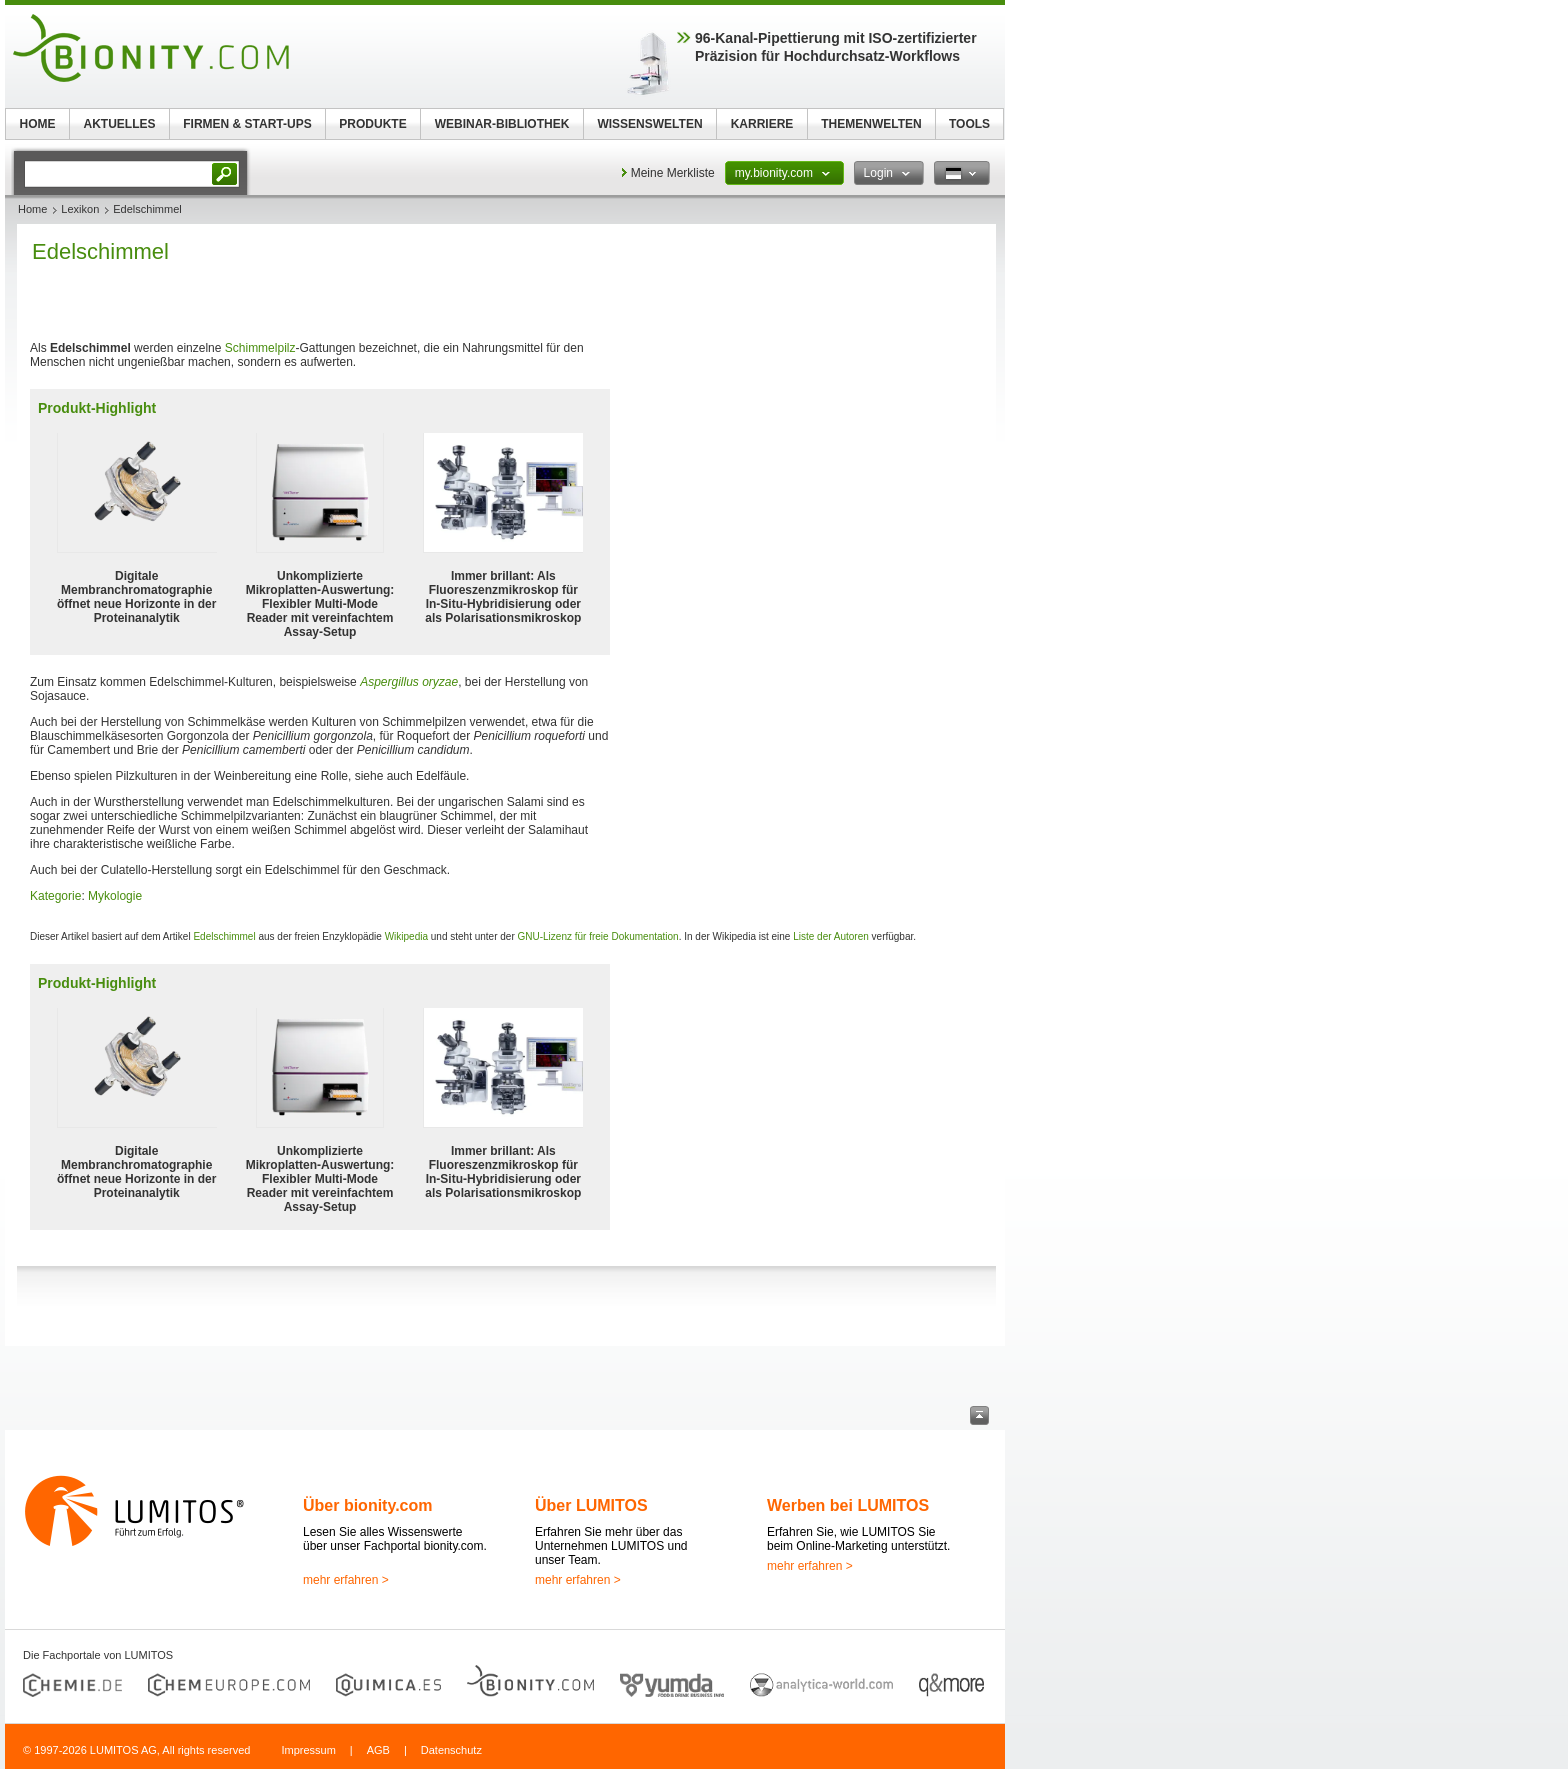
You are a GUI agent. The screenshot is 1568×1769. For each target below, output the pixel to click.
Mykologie (115, 896)
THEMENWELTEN (871, 124)
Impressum (308, 1750)
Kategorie (55, 896)
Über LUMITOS (591, 1505)
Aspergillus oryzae (409, 682)
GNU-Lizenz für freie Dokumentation (598, 936)
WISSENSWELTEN (649, 124)
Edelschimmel (224, 936)
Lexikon (80, 209)
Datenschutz (451, 1750)
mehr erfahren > (346, 1580)
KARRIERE (762, 124)
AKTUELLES (120, 124)
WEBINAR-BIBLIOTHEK (502, 124)
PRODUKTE (372, 124)
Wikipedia (406, 936)
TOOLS (969, 124)
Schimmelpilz (260, 348)
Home (32, 209)
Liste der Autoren (831, 936)
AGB (378, 1750)
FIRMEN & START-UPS (247, 124)
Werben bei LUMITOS (848, 1505)
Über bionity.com (368, 1505)
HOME (38, 124)
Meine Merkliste (673, 173)
